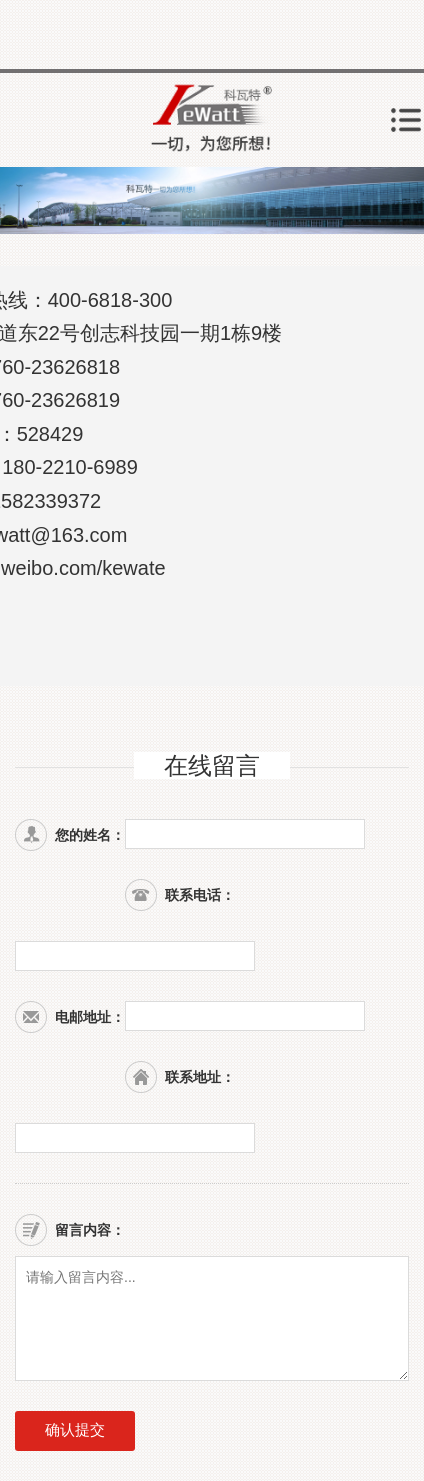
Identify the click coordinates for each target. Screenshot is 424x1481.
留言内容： (90, 1230)
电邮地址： (90, 1017)
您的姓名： (90, 835)
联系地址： (200, 1077)
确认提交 (75, 1429)
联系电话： (200, 895)
